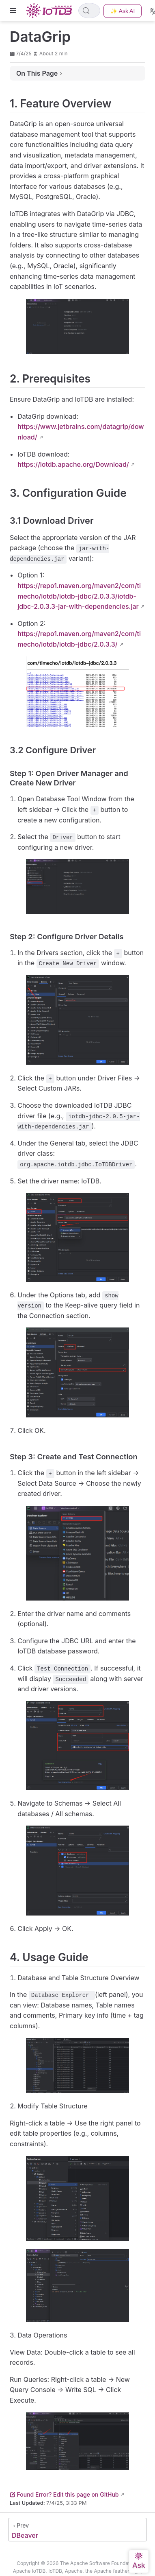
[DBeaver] (77, 2529)
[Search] (89, 10)
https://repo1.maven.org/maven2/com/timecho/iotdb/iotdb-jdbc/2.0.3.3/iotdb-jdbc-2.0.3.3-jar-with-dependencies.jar (79, 596)
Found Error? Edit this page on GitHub (64, 2494)
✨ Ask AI (122, 11)
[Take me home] (51, 10)
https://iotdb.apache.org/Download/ (73, 464)
